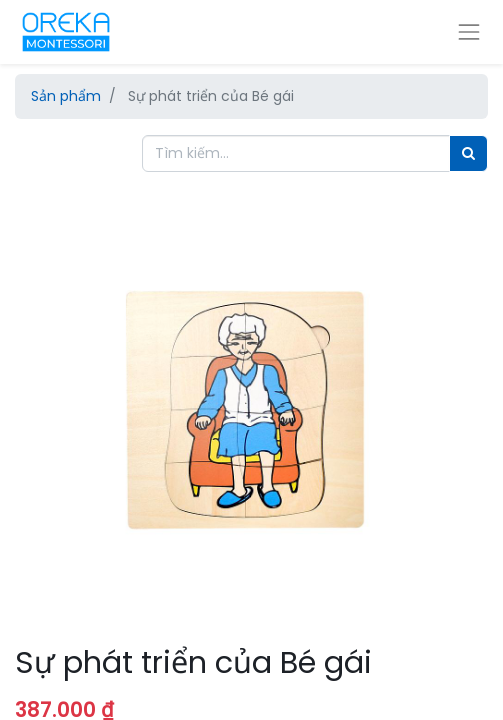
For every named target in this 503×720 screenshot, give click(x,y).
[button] (50, 372)
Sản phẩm (66, 96)
